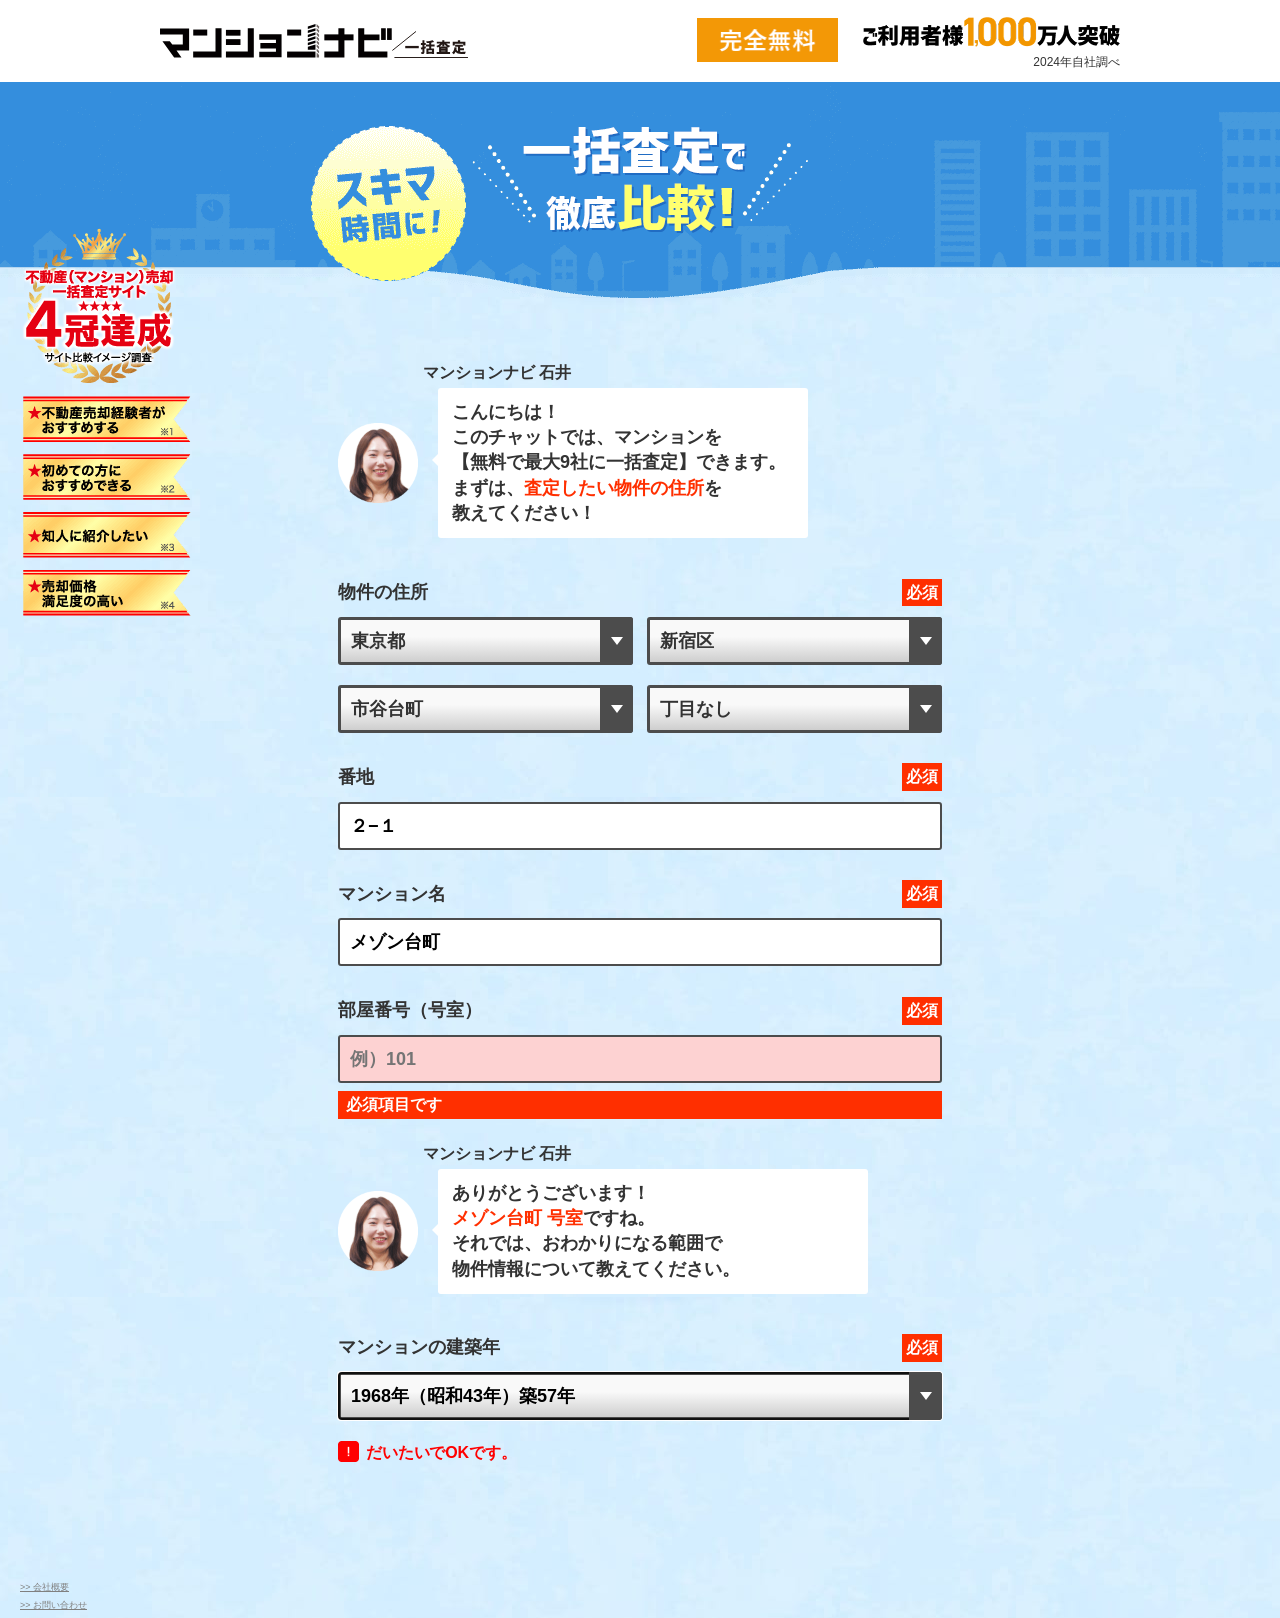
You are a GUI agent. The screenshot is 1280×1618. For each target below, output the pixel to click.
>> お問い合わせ (53, 1397)
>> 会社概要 (44, 1379)
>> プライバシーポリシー (71, 1415)
